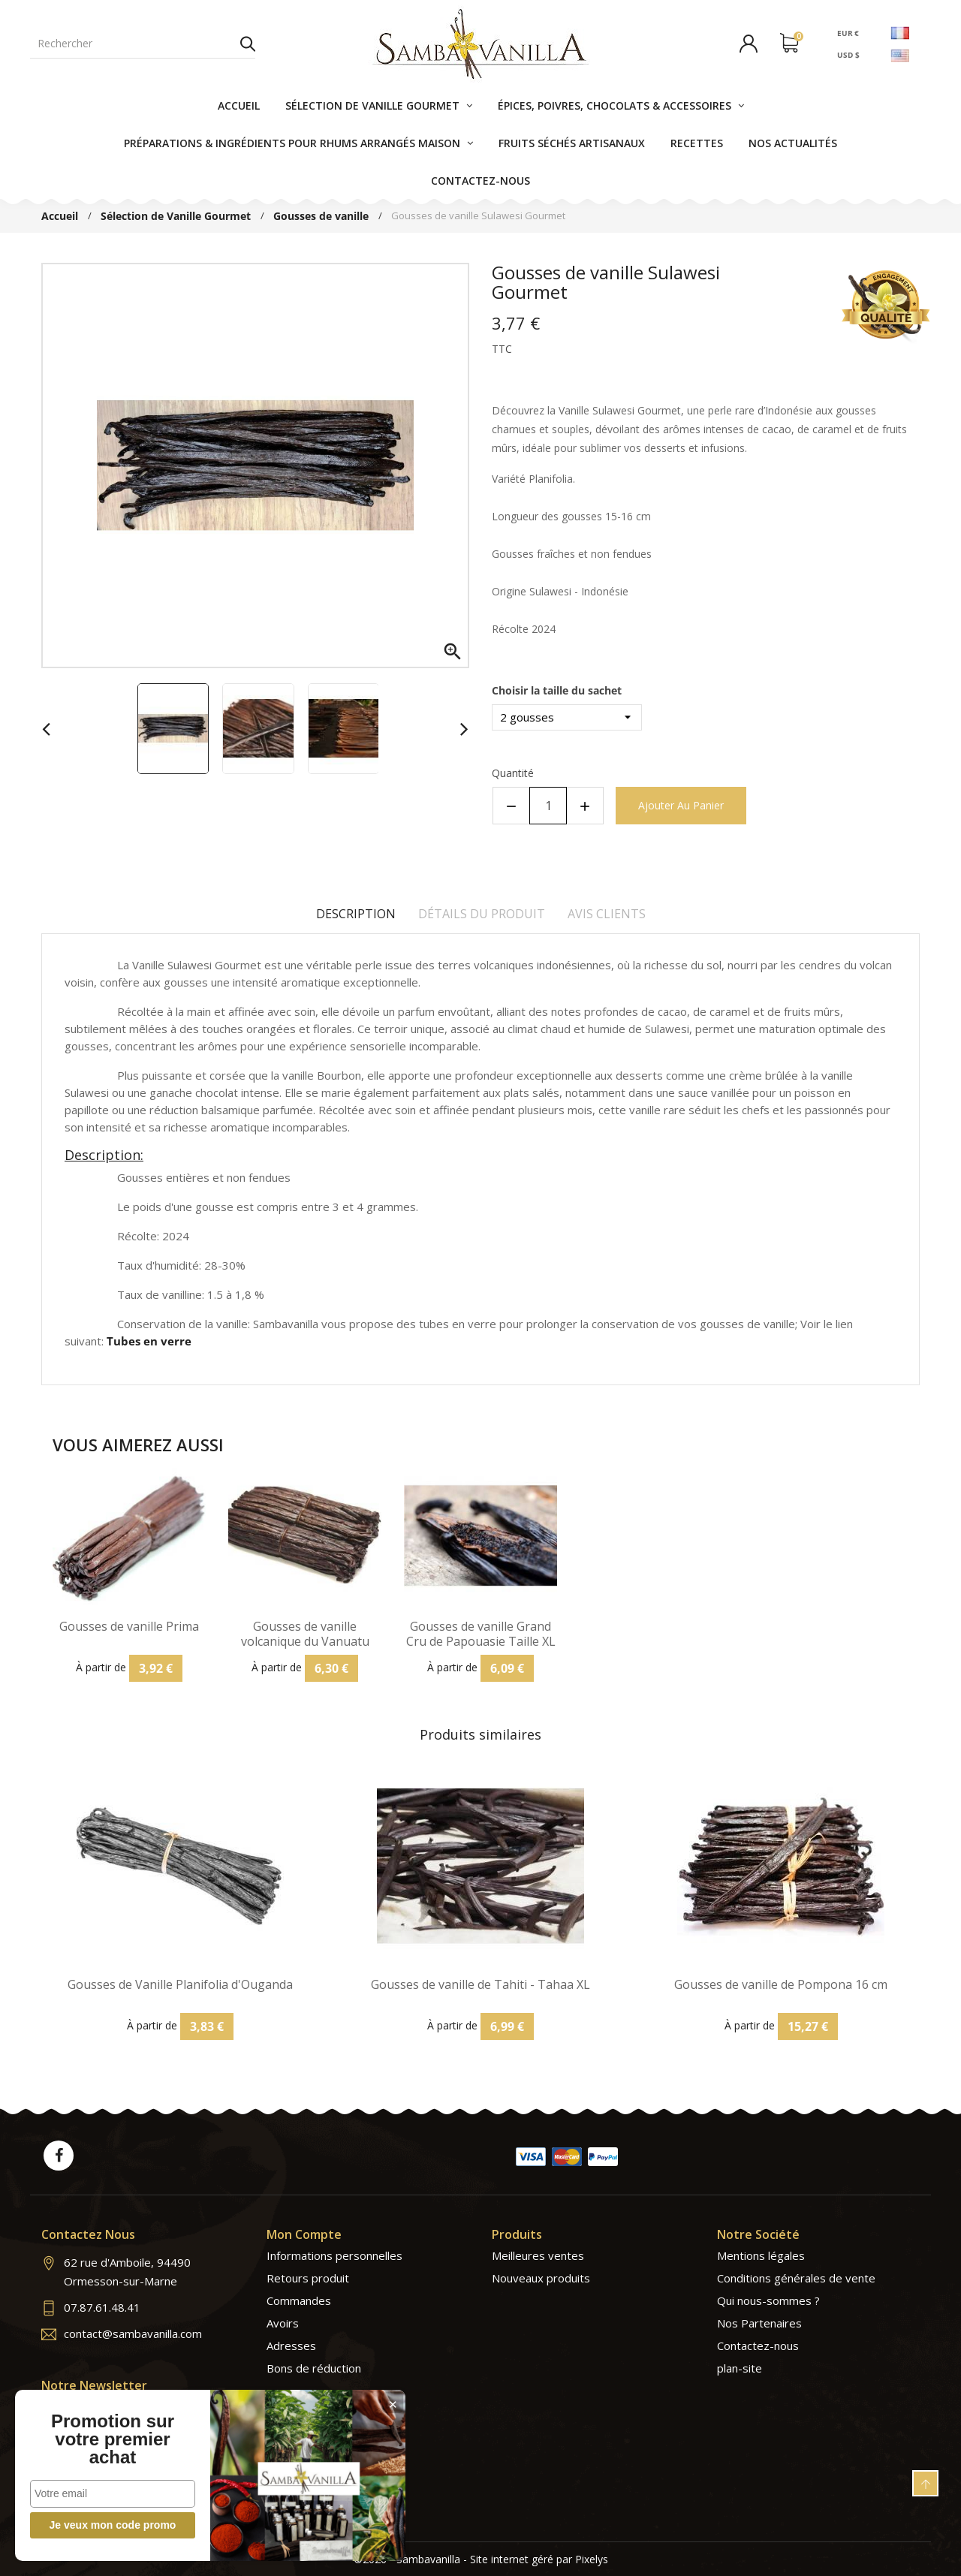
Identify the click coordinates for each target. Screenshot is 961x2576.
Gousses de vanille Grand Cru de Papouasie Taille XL (481, 1633)
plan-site (739, 2368)
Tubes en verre (149, 1340)
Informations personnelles (334, 2255)
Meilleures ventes (538, 2255)
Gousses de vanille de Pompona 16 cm (780, 1985)
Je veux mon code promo (113, 2525)
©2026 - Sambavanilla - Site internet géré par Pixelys (481, 2559)
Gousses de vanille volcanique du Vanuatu (305, 1633)
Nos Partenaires (759, 2322)
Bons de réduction (314, 2368)
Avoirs (283, 2322)
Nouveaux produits (541, 2277)
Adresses (291, 2345)
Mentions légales (761, 2255)
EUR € (848, 32)
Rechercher (247, 44)
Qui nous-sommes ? (768, 2300)
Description (356, 913)
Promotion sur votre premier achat (112, 2439)
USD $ (848, 55)
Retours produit (308, 2277)
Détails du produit (481, 913)
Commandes (299, 2300)
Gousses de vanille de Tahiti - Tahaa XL (480, 1985)
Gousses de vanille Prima (129, 1626)
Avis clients (607, 913)
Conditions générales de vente (796, 2277)
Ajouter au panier (681, 805)
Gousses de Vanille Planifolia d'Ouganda (180, 1985)
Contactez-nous (758, 2345)
